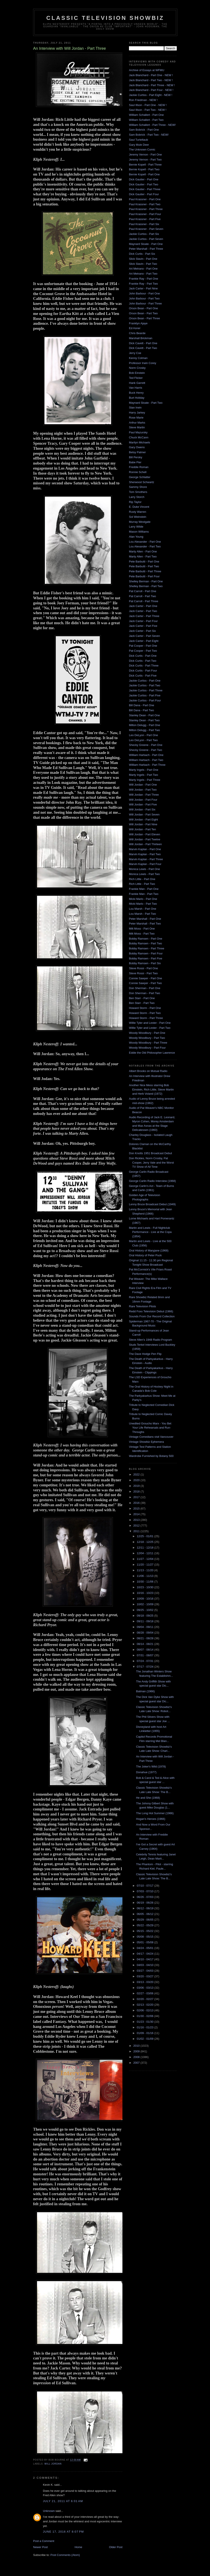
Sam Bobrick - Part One (144, 129)
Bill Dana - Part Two (141, 710)
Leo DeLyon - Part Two (143, 740)
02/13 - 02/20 (145, 2004)
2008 (137, 2057)
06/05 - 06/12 (145, 1914)
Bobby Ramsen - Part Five (145, 958)
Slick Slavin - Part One (143, 258)
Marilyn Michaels (139, 442)
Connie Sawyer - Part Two (145, 983)
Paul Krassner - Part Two (144, 204)
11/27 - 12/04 (145, 1559)
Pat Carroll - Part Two (142, 596)
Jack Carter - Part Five (143, 625)
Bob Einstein (137, 372)
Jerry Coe (135, 353)
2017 (137, 1497)
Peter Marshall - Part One (145, 918)
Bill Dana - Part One (141, 705)
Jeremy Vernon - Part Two (145, 159)
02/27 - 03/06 (145, 1993)
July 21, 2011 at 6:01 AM (63, 2501)
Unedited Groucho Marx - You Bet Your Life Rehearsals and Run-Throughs (150, 1428)
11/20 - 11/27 (145, 1564)
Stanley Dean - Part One (144, 715)
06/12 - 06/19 (145, 1908)
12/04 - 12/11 (145, 1553)
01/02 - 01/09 (145, 2038)
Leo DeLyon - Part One (143, 735)
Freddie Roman (139, 467)
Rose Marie (136, 417)
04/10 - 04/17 (145, 1959)
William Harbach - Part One (146, 755)
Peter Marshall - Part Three (146, 248)
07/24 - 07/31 (145, 1661)
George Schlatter (139, 477)
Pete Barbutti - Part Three (145, 571)
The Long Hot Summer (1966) (155, 1813)
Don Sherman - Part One (144, 988)
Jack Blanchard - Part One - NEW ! (151, 75)
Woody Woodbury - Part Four (147, 1047)
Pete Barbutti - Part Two (144, 566)
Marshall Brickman (140, 338)
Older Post (115, 2547)
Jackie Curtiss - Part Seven (146, 239)
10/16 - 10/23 (145, 1593)
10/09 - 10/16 (145, 1598)
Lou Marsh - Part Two (142, 913)
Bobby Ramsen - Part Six (145, 963)
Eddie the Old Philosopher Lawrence (152, 1052)
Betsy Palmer (137, 452)
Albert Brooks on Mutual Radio (148, 1071)
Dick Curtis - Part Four (143, 670)
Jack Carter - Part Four (143, 621)
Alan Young (136, 536)
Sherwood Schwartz (141, 482)
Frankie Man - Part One (144, 889)
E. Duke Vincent (139, 506)
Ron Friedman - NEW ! (143, 100)
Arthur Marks (137, 422)
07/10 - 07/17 (145, 1885)
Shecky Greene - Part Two (145, 750)
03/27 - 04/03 (145, 1970)
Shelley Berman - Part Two (146, 586)
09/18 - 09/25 (145, 1615)
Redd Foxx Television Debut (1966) (151, 1311)
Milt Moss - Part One (142, 928)
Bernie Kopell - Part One (144, 174)
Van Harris (135, 387)
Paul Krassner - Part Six (144, 224)
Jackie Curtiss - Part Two (144, 685)
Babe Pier (135, 462)
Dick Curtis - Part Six (142, 253)
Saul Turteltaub (138, 139)
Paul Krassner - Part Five (145, 219)
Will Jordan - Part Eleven (144, 834)
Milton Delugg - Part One (144, 725)
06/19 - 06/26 (145, 1902)
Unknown (49, 2511)
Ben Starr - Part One (142, 998)
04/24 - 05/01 (145, 1948)
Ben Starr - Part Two (142, 1003)
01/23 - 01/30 (145, 2021)
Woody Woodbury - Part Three (148, 1042)
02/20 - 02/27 (145, 1999)
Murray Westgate (140, 521)
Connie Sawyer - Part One (145, 978)
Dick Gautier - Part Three (144, 189)
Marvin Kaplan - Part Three (146, 859)
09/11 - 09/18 (145, 1621)
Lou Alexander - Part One (145, 541)
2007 (137, 2062)
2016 (137, 1502)
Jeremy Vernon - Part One (145, 154)
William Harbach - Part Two (146, 760)
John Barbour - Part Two (144, 298)
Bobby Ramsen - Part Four (146, 953)
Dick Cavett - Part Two (143, 348)
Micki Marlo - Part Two (143, 903)
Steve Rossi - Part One (143, 968)
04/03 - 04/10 (145, 1965)
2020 (137, 1480)
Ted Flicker (136, 377)
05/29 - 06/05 (145, 1919)
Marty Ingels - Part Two (143, 774)
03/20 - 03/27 (145, 1976)
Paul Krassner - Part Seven (146, 229)
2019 (137, 1485)
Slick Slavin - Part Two (143, 263)
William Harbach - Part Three (147, 764)
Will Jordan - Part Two (143, 789)
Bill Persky (135, 457)
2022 (137, 1474)
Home (78, 2547)
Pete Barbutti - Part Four (144, 576)
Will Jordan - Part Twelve (144, 839)
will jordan (53, 2464)
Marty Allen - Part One (143, 551)
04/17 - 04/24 (145, 1953)
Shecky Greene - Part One (145, 745)
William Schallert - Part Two (146, 119)
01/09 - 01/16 (145, 2033)
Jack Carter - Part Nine (143, 288)
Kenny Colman (138, 358)
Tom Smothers (138, 492)
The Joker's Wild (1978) (151, 1766)
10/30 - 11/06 (145, 1581)
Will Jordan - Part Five (143, 804)
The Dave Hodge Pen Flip (145, 1354)
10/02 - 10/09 (145, 1604)
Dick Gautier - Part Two (143, 184)
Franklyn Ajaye (138, 323)
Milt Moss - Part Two (142, 933)
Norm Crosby (137, 367)
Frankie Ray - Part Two (143, 283)
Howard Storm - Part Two (145, 1013)
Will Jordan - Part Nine (143, 824)
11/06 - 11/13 (145, 1576)
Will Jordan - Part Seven (144, 814)
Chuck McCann (138, 437)
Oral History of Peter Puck (145, 1255)
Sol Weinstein (137, 516)
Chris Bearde (137, 333)
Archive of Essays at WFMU (146, 70)
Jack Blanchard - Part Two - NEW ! (151, 80)
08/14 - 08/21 (145, 1644)
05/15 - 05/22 (145, 1931)
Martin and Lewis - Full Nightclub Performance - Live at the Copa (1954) (150, 1232)
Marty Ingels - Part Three (144, 779)
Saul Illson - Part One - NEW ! (148, 105)
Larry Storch (136, 497)
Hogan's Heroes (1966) (150, 1818)
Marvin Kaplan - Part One (145, 849)
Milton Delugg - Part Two (144, 730)
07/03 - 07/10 (145, 1891)
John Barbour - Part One (144, 293)
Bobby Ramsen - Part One (145, 938)
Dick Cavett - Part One (143, 343)
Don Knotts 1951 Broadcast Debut (150, 1153)
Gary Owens (137, 447)
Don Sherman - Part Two (144, 993)
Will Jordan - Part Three (144, 794)
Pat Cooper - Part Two (143, 650)
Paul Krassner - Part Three (146, 209)
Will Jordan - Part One (143, 784)
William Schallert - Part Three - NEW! (152, 124)
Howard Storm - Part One (145, 1008)
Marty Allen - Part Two (143, 556)
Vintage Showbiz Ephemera (146, 1441)
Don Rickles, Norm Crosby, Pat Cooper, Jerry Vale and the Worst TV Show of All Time (151, 1162)
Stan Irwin (135, 407)
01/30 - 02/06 (145, 2016)
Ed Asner (135, 328)
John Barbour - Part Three (145, 303)
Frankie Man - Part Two (143, 894)
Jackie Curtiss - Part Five (144, 695)
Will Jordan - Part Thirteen (145, 844)
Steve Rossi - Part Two (143, 973)
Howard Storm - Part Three (146, 1018)
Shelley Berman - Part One (146, 581)
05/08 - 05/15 (145, 1936)
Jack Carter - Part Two (143, 611)
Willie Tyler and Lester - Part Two (149, 1027)
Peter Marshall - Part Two (145, 923)
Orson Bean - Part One (143, 308)
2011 (137, 1531)
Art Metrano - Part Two (143, 273)
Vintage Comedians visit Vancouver (151, 1436)
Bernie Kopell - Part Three (145, 164)
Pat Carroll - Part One (142, 591)
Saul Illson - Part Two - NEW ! (147, 109)
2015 (137, 1508)
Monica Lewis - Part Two (144, 874)
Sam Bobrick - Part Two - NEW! (149, 134)
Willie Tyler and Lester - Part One (150, 1022)
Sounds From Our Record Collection (152, 1316)
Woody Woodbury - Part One (147, 1032)
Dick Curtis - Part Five (142, 675)
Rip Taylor (135, 502)
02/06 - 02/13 (145, 2010)
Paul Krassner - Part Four (145, 214)
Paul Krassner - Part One (145, 199)
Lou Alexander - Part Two (145, 546)
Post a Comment (43, 2541)
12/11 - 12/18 (145, 1547)
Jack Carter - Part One (143, 606)
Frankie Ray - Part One (143, 278)
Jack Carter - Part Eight (143, 641)
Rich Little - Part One (142, 879)
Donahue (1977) (146, 1772)
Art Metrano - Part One (143, 268)
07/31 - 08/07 (145, 1655)
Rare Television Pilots (142, 1306)
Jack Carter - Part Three (144, 616)
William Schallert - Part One (146, 114)
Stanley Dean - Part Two (144, 720)
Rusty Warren (137, 511)
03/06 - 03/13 (145, 1987)
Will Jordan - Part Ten (142, 829)
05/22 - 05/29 (145, 1925)
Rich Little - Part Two (142, 883)
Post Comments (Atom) (65, 2555)
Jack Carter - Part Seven (144, 636)
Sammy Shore (138, 487)
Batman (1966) (145, 1691)
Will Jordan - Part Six (142, 809)
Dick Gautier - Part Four (144, 194)
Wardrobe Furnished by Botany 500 (151, 1456)
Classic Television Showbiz (105, 18)
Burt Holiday (136, 397)
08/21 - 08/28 (145, 1638)
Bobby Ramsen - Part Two (145, 943)
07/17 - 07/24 (145, 1666)
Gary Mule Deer (139, 144)
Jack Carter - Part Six (142, 630)
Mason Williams (139, 531)
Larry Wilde (136, 526)
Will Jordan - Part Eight (143, 819)
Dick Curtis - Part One (142, 655)
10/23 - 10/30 (145, 1587)
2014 (137, 1514)
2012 (137, 1525)
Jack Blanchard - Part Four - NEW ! (151, 90)
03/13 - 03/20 (145, 1982)
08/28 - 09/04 (145, 1632)
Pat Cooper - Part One (143, 645)
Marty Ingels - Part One (143, 769)
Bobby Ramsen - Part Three (146, 948)
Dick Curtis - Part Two (142, 660)
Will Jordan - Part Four (143, 799)
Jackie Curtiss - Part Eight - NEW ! (150, 95)
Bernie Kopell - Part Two (144, 169)
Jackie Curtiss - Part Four (145, 700)
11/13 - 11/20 (145, 1570)
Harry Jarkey (137, 412)
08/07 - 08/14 (145, 1649)
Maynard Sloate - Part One (146, 244)
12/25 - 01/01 (145, 1536)
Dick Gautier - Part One (143, 179)
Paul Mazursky (138, 432)
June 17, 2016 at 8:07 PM (63, 2531)
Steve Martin (137, 427)
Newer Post (40, 2547)
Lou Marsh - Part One (142, 908)
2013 (137, 1519)
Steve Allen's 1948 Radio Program (150, 1339)
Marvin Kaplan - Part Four (145, 864)
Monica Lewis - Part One (144, 869)
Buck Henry (136, 392)
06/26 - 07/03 (145, 1897)
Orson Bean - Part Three (144, 318)
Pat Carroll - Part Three (143, 601)
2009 (137, 2051)
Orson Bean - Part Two (143, 313)
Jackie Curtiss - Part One (145, 680)
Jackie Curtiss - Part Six (144, 234)
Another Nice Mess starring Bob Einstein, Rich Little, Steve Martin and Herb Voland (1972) (151, 1089)
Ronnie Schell (137, 472)
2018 (137, 1491)
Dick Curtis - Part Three (144, 665)
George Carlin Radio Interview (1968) (152, 1181)
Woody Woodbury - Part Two (147, 1037)
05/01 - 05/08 (145, 1942)
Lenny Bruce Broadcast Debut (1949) (152, 1204)
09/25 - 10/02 (145, 1610)
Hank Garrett (137, 383)
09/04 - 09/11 (145, 1627)
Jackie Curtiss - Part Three (146, 690)
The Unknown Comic (142, 149)
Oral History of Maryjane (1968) (148, 1250)
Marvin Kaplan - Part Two (145, 854)
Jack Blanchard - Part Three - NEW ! (152, 85)
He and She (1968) (148, 1797)
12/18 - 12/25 (145, 1542)
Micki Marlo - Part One (143, 899)
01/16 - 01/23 (145, 2027)
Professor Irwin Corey (142, 363)
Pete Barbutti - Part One (144, 561)
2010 (137, 2045)
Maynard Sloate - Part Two (146, 402)
